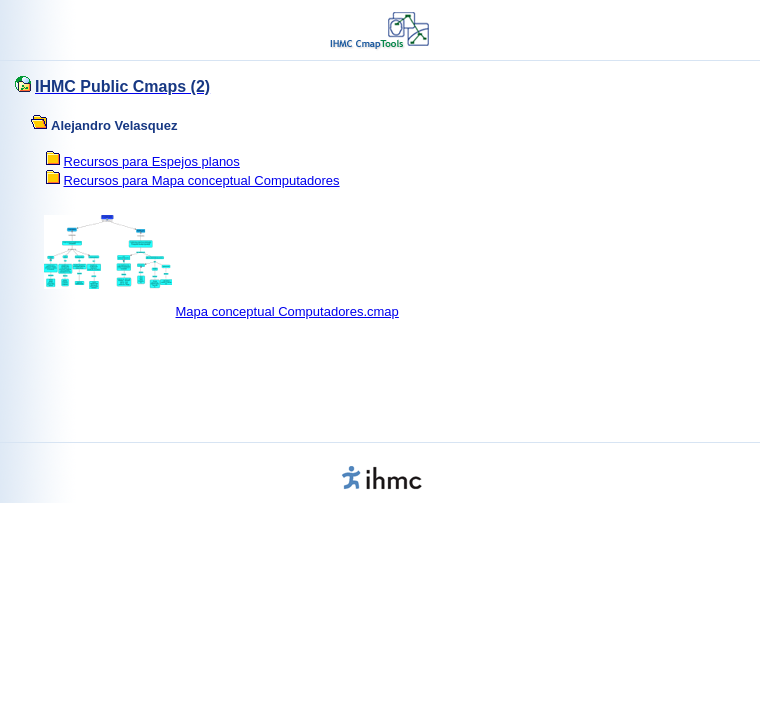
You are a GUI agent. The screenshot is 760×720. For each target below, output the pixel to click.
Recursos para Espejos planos (152, 161)
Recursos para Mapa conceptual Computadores (202, 180)
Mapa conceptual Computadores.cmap (287, 311)
